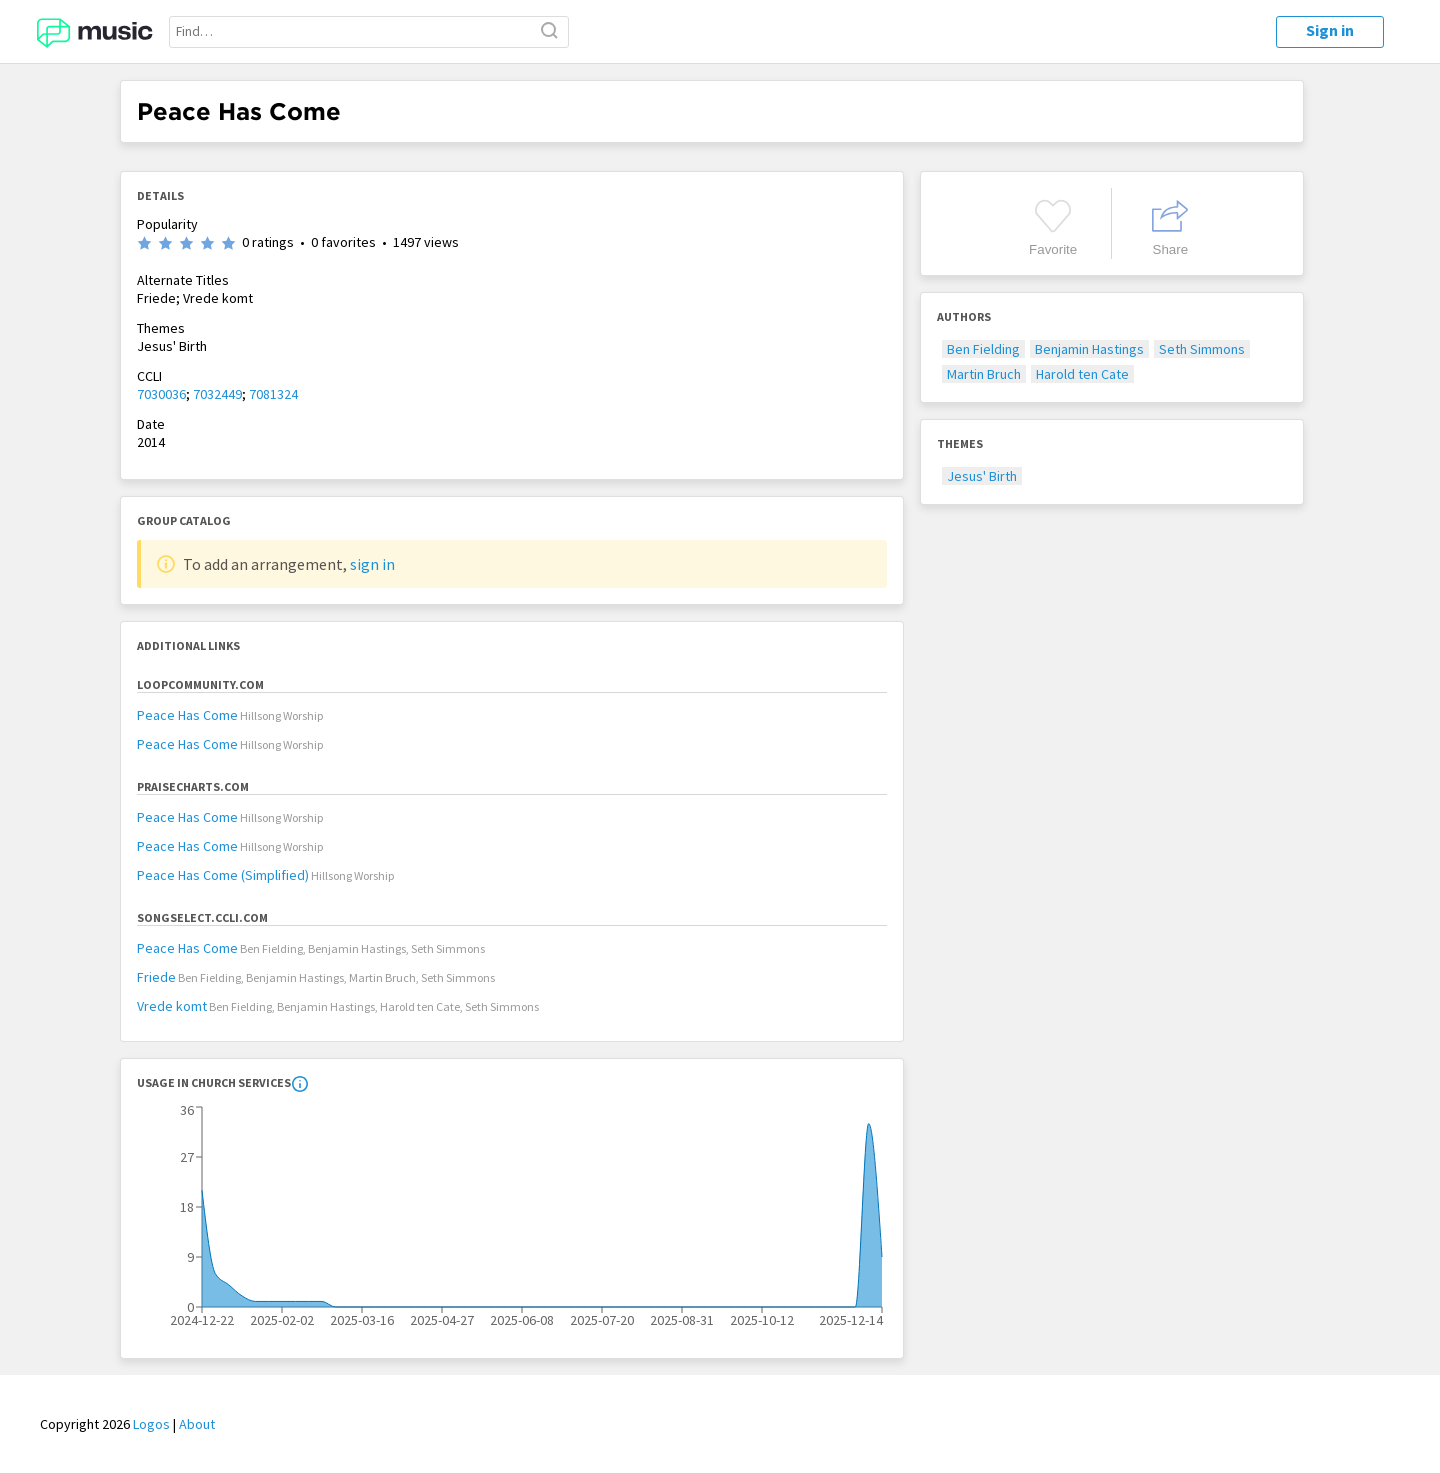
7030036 (161, 394)
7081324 (273, 394)
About (197, 1424)
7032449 (217, 394)
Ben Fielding (983, 349)
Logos (151, 1424)
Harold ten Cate (1082, 374)
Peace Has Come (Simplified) (223, 875)
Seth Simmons (1202, 349)
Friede (156, 977)
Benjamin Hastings (1089, 349)
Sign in (1330, 30)
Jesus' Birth (982, 476)
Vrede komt (172, 1006)
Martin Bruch (984, 374)
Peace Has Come (187, 715)
